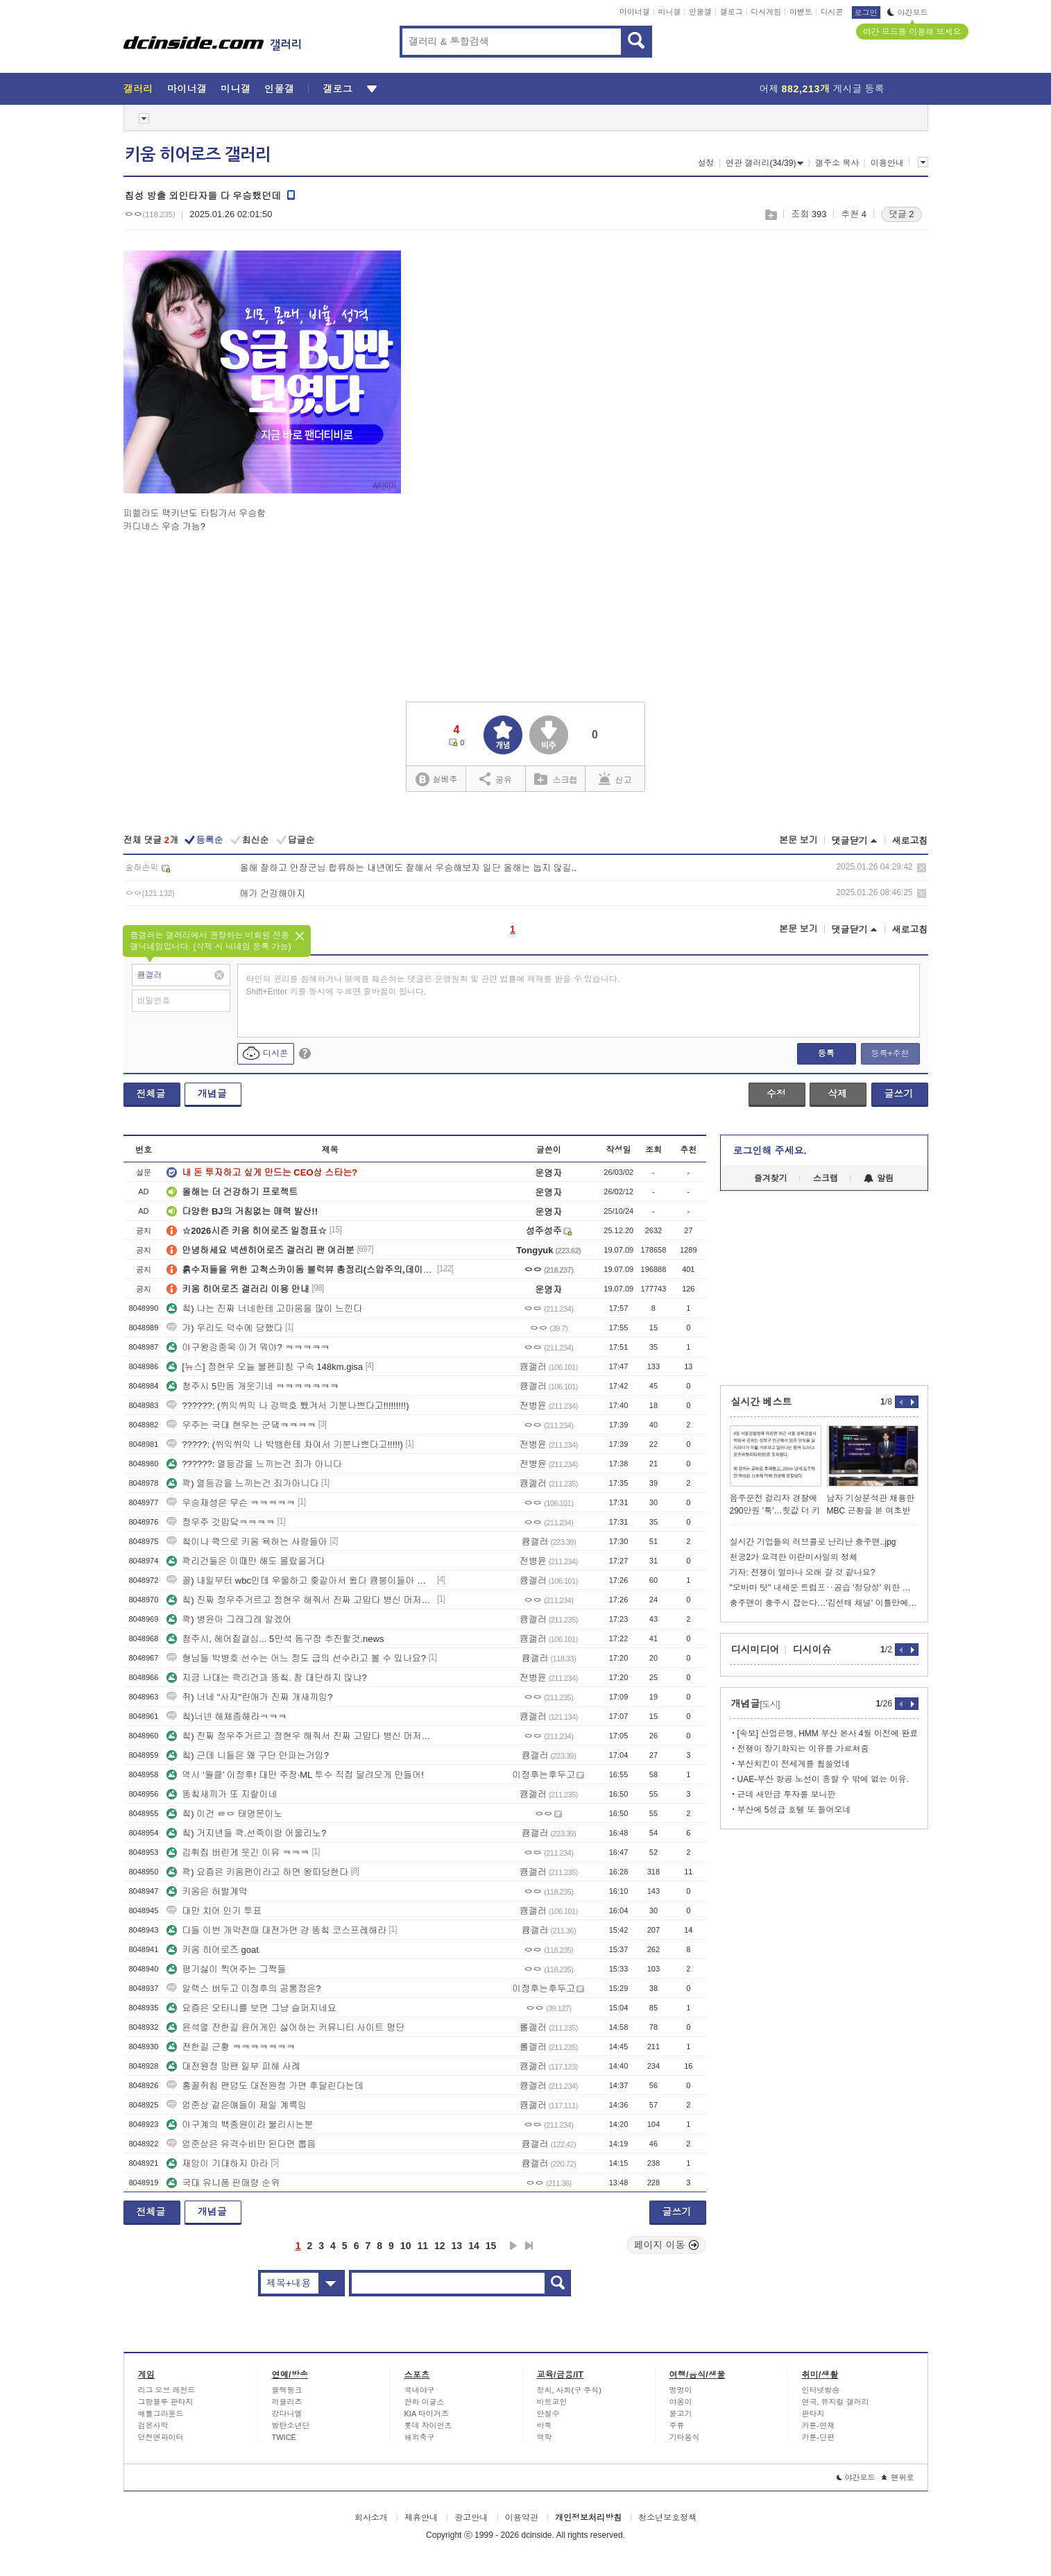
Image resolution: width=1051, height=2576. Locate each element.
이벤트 (800, 12)
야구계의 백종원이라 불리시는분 (239, 2124)
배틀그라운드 (161, 2413)
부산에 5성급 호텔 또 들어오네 (794, 1810)
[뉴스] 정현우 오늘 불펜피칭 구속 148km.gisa (264, 1367)
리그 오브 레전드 (167, 2390)
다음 (513, 2246)
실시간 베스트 (761, 1401)
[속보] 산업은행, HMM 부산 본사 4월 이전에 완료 (827, 1733)
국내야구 (419, 2390)
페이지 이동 (666, 2245)
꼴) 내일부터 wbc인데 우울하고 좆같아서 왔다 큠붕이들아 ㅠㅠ (300, 1580)
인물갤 (700, 12)
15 (491, 2245)
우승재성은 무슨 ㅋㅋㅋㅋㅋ (230, 1503)
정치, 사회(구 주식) (569, 2390)
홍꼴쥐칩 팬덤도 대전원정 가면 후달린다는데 (264, 2086)
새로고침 (910, 841)
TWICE (284, 2437)
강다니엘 (287, 2413)
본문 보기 (798, 840)
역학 (544, 2437)
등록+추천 (890, 1053)
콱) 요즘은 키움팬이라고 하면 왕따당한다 (257, 1872)
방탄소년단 (291, 2425)
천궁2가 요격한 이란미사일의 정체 (794, 1557)
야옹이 (680, 2402)
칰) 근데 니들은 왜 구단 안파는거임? (247, 1755)
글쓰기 (899, 1093)
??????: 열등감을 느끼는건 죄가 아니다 (253, 1464)
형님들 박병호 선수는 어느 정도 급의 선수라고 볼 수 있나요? (296, 1658)
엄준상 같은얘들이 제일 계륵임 (236, 2105)
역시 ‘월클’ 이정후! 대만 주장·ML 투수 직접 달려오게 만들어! (295, 1775)
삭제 (921, 867)
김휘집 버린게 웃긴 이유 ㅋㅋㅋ (237, 1852)
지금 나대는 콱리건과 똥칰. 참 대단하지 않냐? (266, 1677)
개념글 (212, 1093)
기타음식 (684, 2437)
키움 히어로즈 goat (212, 1949)
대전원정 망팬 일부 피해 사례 (233, 2066)
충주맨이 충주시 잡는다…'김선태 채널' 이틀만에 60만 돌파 (824, 1603)
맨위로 (898, 2477)
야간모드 (907, 12)
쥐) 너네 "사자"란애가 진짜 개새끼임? (249, 1697)
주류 (677, 2425)
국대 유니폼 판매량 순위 (223, 2183)
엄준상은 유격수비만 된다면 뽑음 (241, 2144)
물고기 (680, 2413)
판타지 (813, 2413)
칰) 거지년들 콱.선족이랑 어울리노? (246, 1833)
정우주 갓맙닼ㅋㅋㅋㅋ (220, 1522)
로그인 (866, 12)
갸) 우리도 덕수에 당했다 (224, 1328)
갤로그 (731, 12)
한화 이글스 (424, 2402)
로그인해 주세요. (770, 1150)
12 (439, 2245)
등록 (826, 1053)
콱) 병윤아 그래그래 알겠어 (228, 1619)
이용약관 (521, 2518)
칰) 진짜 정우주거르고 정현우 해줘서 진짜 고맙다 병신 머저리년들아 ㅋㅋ (300, 1600)
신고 (615, 779)
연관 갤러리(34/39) (764, 163)
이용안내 (887, 163)
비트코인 (552, 2402)
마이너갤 (635, 12)
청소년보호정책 (667, 2518)
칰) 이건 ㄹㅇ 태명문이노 (224, 1813)
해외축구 (419, 2437)
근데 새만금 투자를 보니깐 (786, 1794)
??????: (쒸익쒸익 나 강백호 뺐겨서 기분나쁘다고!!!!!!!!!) (287, 1405)
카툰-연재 (818, 2425)
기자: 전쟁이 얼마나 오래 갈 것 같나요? (802, 1572)
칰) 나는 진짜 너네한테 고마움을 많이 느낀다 (264, 1308)
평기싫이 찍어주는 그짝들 (226, 1969)
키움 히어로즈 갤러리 (198, 154)
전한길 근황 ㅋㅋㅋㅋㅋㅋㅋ (230, 2047)
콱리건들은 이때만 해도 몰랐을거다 (245, 1561)
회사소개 (371, 2518)
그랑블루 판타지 (166, 2402)
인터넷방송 (821, 2390)
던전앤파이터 (161, 2437)
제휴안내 (421, 2518)
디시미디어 (755, 1649)
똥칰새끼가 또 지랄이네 (221, 1794)
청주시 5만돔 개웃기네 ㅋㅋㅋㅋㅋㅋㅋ (252, 1386)
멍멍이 (680, 2390)
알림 (879, 1178)
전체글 (151, 1093)
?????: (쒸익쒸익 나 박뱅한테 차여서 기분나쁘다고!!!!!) (284, 1444)
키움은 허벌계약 (207, 1891)
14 (473, 2245)
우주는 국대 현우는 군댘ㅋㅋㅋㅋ (241, 1425)
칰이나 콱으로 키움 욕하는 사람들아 (246, 1541)
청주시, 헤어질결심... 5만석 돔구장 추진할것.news (275, 1639)
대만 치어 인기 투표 (214, 1911)
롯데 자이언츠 (428, 2425)
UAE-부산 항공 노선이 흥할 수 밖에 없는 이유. (823, 1779)
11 (422, 2245)
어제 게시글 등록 (822, 88)
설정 (706, 163)
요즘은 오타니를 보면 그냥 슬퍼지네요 (251, 2008)
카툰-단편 (818, 2437)
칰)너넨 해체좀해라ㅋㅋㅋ (226, 1716)
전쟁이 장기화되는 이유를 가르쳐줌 (803, 1749)
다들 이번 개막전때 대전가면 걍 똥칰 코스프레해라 (276, 1930)
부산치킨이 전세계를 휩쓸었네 (794, 1764)
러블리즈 (287, 2402)
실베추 (436, 780)
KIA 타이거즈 (426, 2413)
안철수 (548, 2413)
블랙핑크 (287, 2390)
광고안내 (471, 2518)
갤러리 (138, 88)
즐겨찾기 (770, 1178)
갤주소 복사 (837, 163)
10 (405, 2245)
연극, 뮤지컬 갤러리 (835, 2402)
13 (457, 2245)
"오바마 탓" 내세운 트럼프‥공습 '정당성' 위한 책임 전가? (824, 1588)
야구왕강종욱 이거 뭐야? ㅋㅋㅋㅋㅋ (248, 1347)
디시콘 (832, 12)
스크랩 (770, 215)
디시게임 (766, 12)
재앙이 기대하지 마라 (217, 2163)
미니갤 (669, 12)
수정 (776, 1093)
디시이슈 (812, 1649)
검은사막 (153, 2425)
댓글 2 (901, 214)
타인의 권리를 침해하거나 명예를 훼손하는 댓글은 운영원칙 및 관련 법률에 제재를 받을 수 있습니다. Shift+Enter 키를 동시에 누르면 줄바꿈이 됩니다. (433, 985)
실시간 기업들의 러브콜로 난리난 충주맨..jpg (813, 1542)
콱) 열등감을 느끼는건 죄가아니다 (242, 1483)
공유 (495, 779)
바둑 (544, 2425)
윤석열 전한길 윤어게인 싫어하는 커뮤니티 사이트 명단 (285, 2027)
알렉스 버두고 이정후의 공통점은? (243, 1988)
